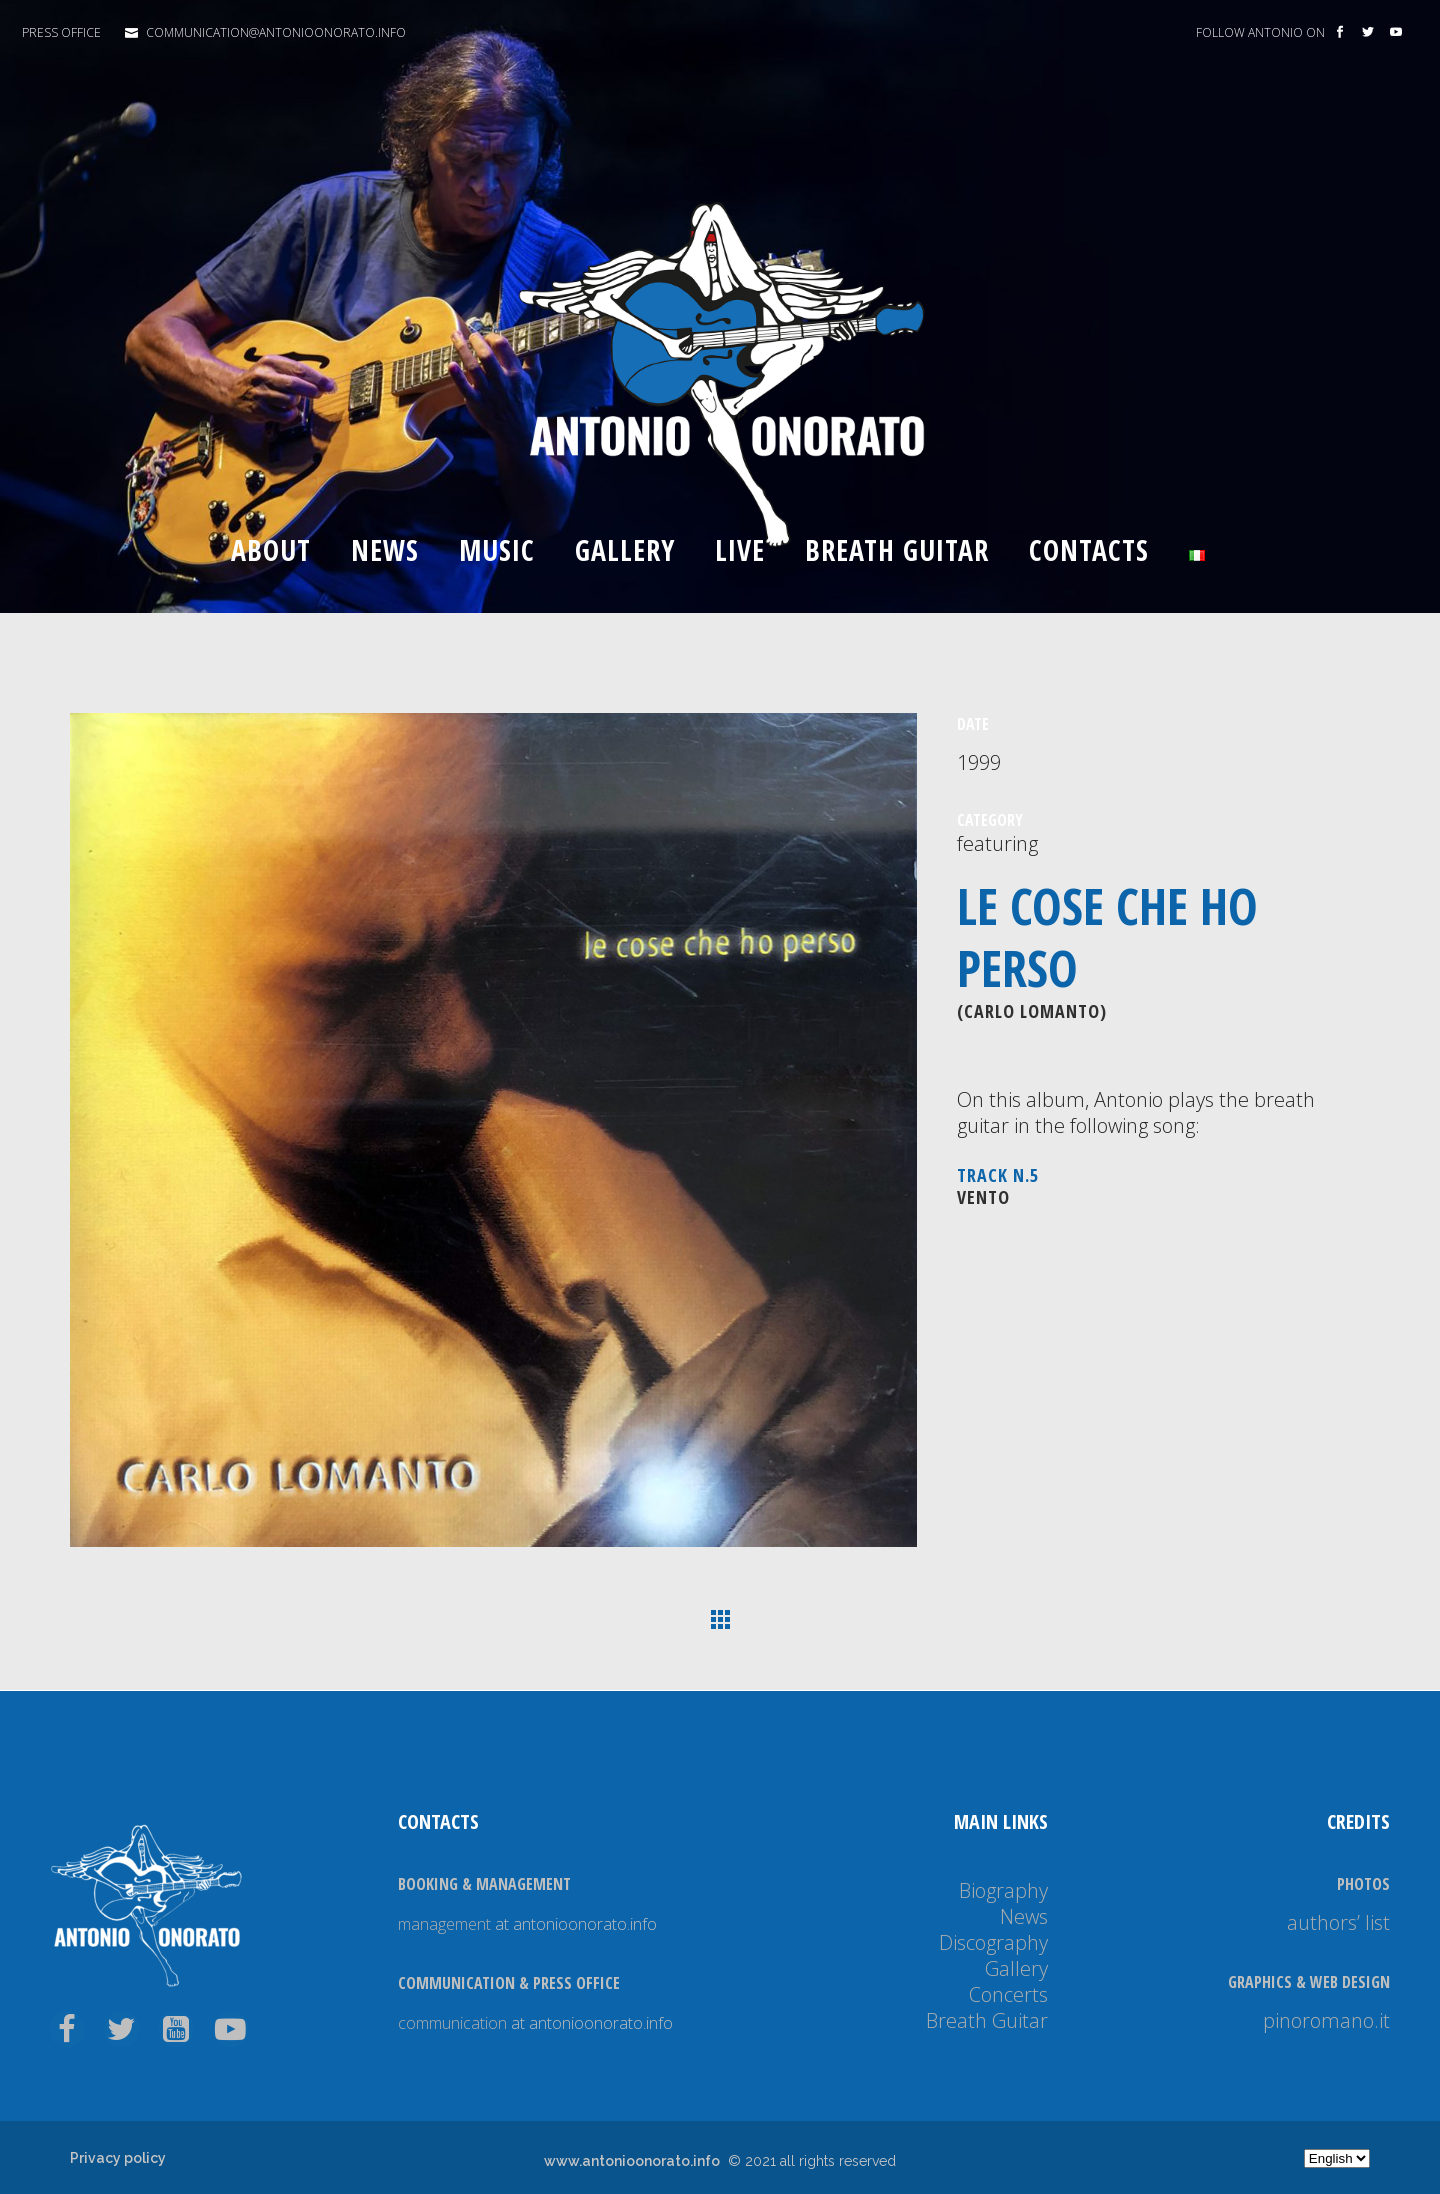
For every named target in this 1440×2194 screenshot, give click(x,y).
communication (452, 2023)
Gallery (1016, 1968)
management (444, 1924)
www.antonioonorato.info (632, 2161)
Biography (1003, 1890)
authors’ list (1338, 1922)
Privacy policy (118, 2158)
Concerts (1008, 1994)
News (1024, 1916)
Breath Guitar (987, 2020)
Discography (993, 1942)
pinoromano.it (1326, 2020)
